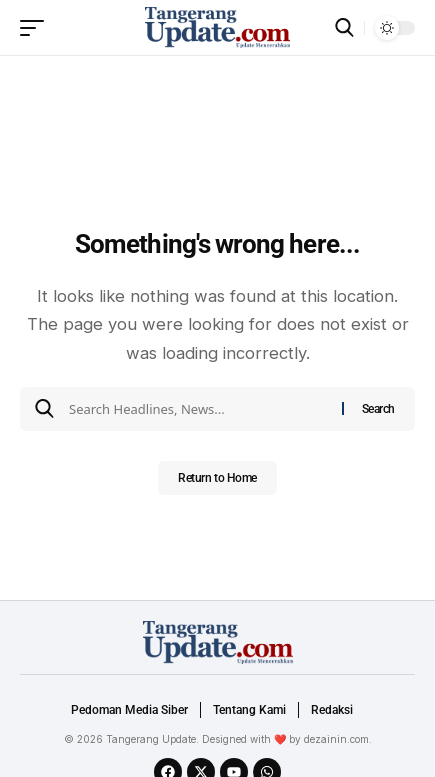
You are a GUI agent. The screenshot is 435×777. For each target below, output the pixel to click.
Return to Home (217, 478)
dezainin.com (336, 739)
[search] (344, 27)
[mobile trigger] (37, 28)
